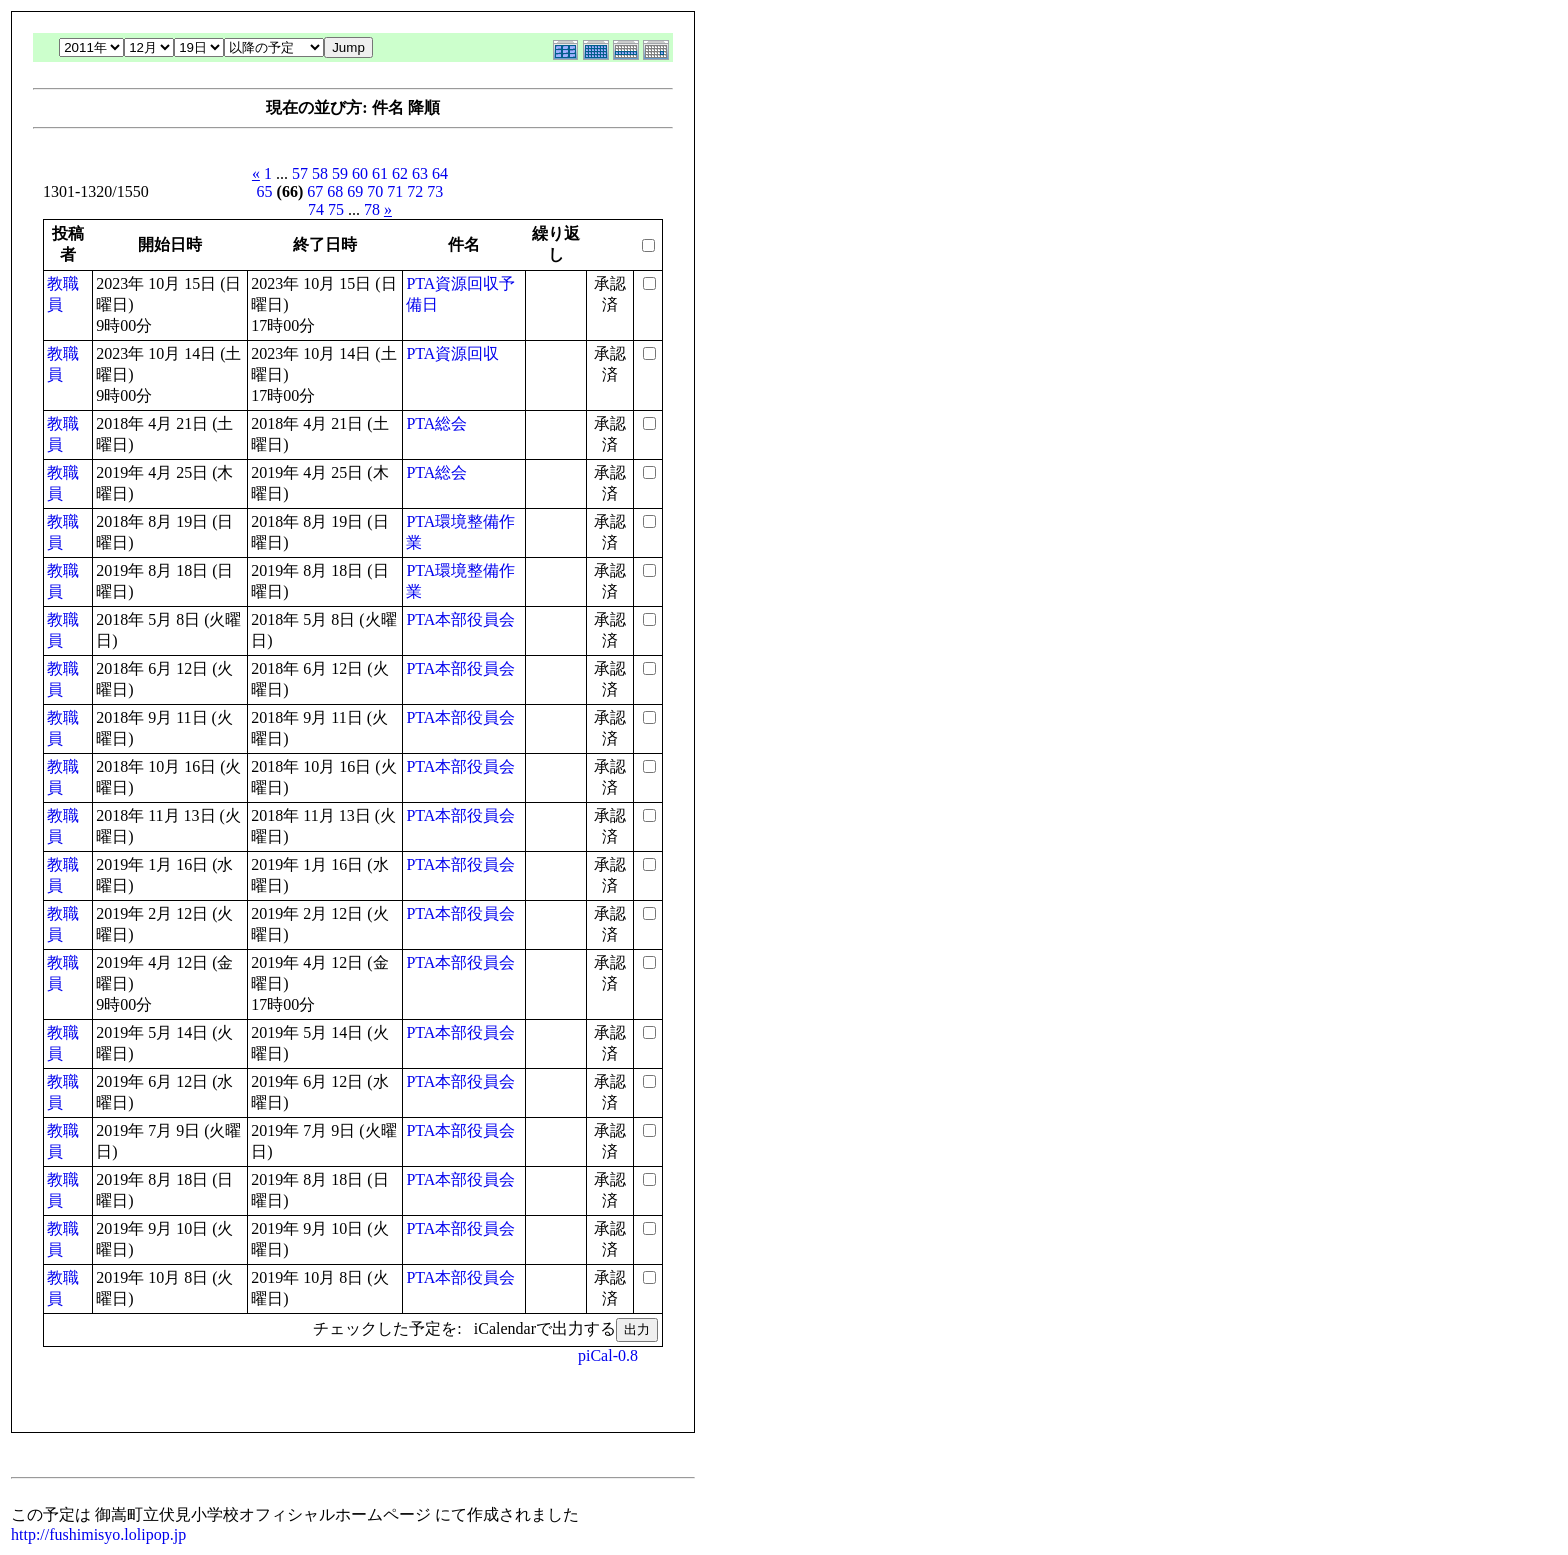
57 (300, 173)
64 (440, 173)
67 (315, 191)
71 (395, 191)
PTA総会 (436, 423)
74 (316, 209)
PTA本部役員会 (460, 619)
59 (340, 173)
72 (415, 191)
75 (336, 209)
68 (335, 191)
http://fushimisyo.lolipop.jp (98, 1534)
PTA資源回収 (452, 353)
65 (265, 191)
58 (320, 173)
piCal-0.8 (608, 1355)
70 (375, 191)
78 (372, 209)
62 (400, 173)
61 (380, 173)
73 (435, 191)
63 (420, 173)
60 (360, 173)
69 (355, 191)
